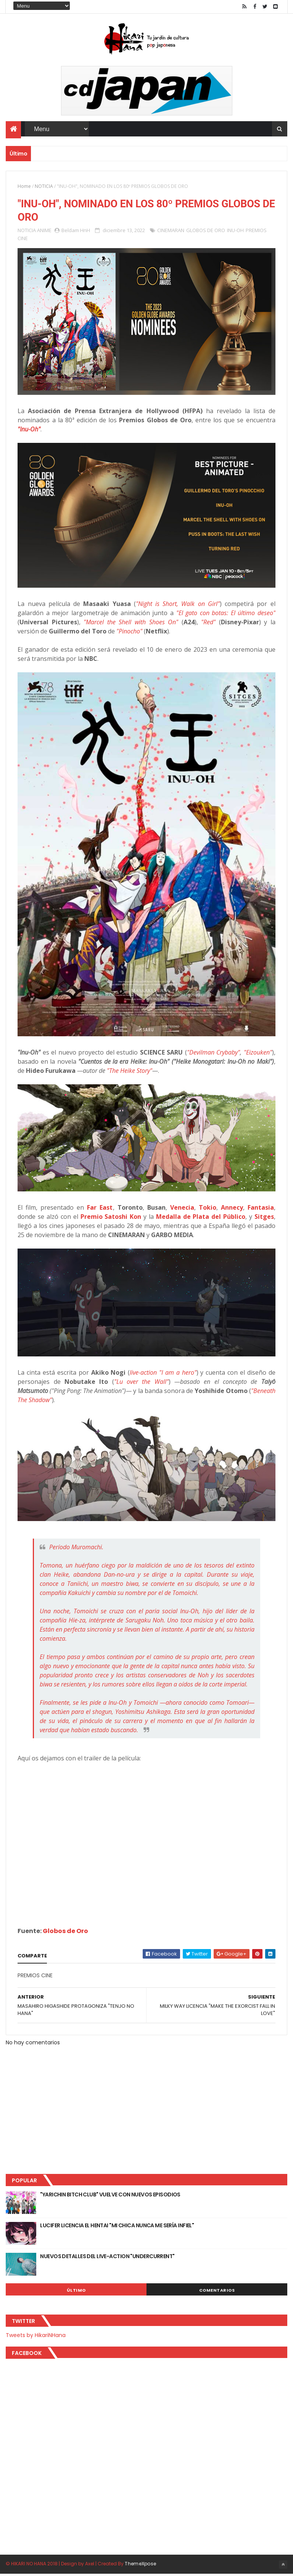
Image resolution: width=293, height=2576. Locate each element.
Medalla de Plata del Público (200, 1218)
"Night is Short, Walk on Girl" (178, 605)
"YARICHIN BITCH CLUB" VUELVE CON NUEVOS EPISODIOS (110, 2196)
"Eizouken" (258, 1054)
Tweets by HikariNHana (36, 2337)
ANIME (44, 231)
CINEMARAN (170, 231)
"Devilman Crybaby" (213, 1054)
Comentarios (217, 2292)
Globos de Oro (65, 1932)
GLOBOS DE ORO (205, 231)
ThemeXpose (140, 2565)
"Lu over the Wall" (141, 1383)
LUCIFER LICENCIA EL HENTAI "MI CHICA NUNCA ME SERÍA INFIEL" (117, 2227)
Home (24, 187)
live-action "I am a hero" (163, 1374)
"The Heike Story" (129, 1072)
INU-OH (235, 231)
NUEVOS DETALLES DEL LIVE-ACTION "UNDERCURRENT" (107, 2258)
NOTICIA (44, 187)
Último (76, 2292)
